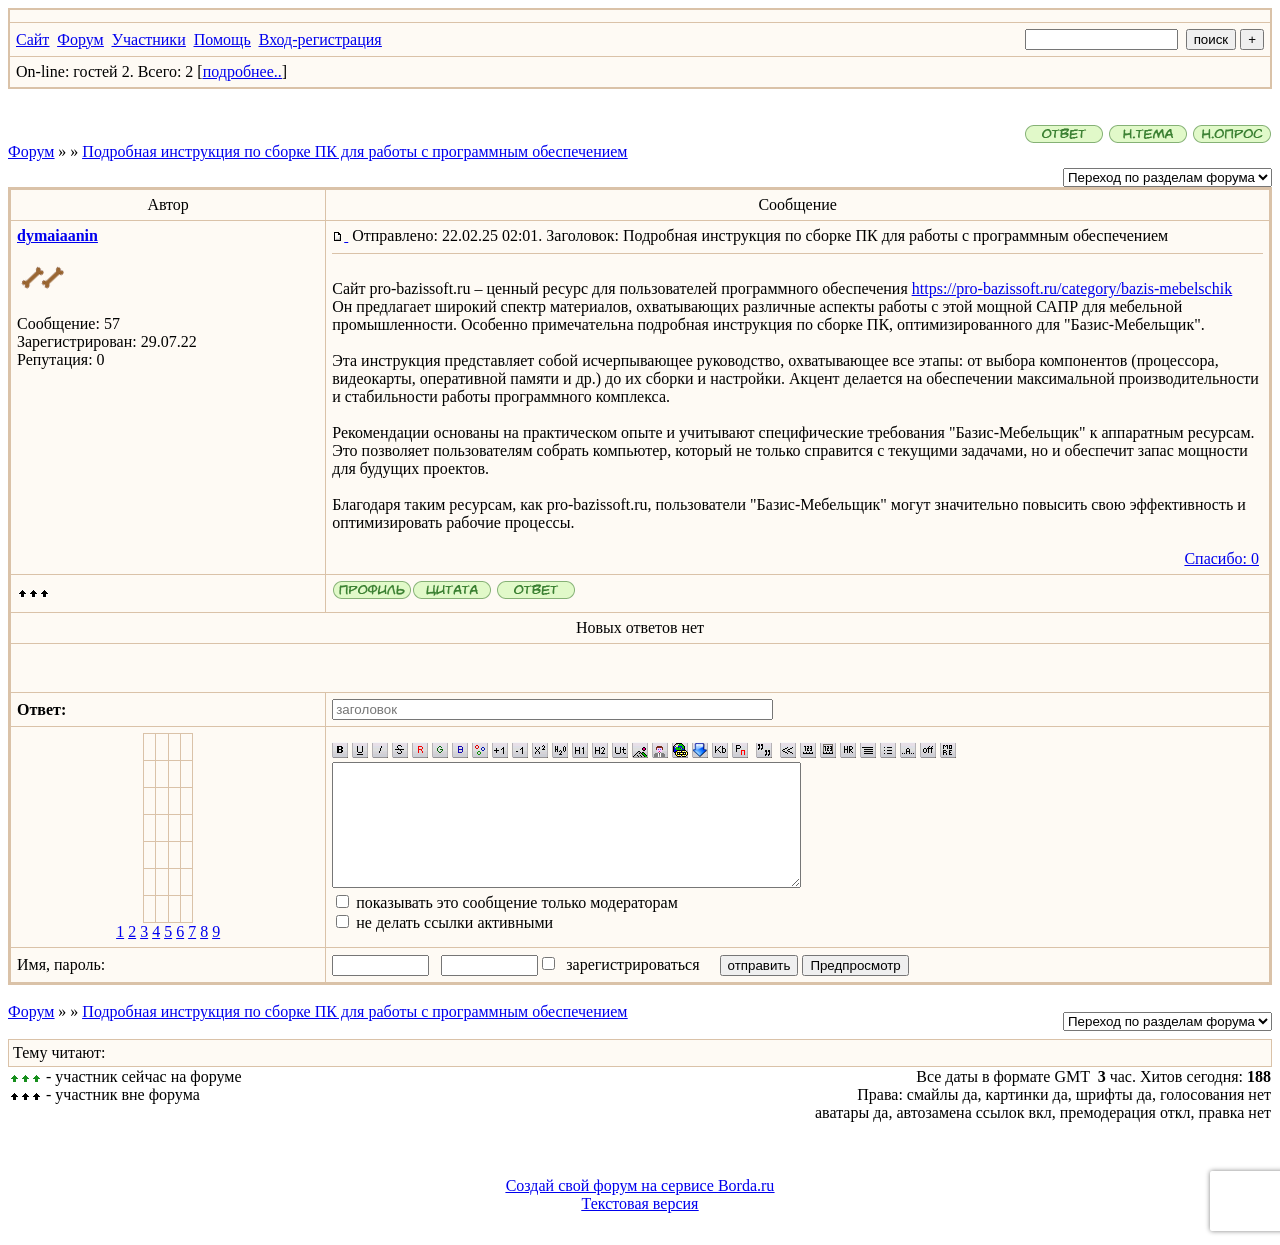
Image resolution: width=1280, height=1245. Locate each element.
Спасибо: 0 (1221, 558)
